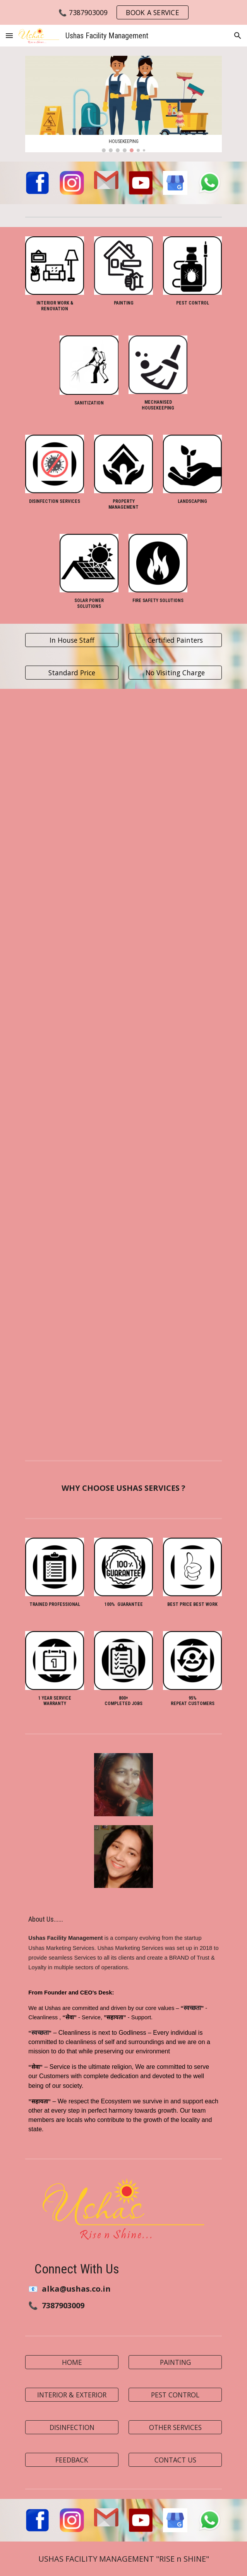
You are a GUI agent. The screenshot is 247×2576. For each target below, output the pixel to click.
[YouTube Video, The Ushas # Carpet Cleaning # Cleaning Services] (71, 1253)
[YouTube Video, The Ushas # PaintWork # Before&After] (175, 1383)
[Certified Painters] (175, 640)
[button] (9, 35)
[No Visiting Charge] (175, 673)
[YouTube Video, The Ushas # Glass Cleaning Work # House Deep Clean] (175, 1126)
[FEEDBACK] (72, 2460)
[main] (54, 306)
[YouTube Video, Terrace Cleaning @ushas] (71, 1383)
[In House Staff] (72, 640)
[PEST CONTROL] (175, 2394)
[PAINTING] (175, 2362)
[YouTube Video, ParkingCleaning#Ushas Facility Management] (71, 999)
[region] (123, 12)
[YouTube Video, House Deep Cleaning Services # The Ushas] (71, 1125)
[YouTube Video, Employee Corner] (175, 873)
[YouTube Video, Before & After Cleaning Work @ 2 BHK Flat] (175, 997)
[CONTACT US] (175, 2460)
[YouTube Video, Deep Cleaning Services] (71, 874)
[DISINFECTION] (72, 2427)
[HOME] (72, 2362)
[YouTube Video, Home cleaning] (175, 750)
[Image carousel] (123, 104)
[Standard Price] (72, 673)
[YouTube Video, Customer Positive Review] (71, 750)
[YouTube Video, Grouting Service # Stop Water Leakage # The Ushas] (175, 1254)
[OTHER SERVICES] (175, 2427)
